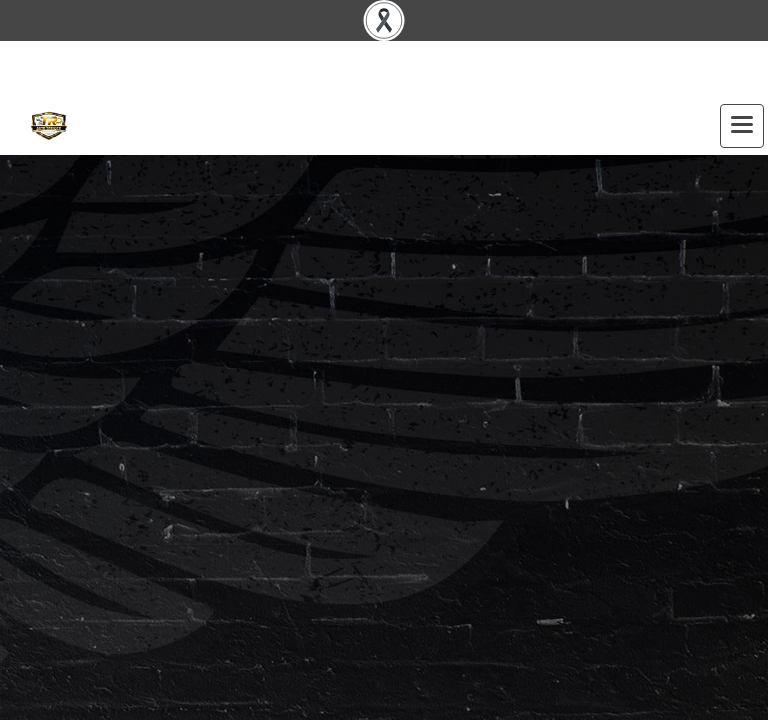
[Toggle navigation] (742, 126)
